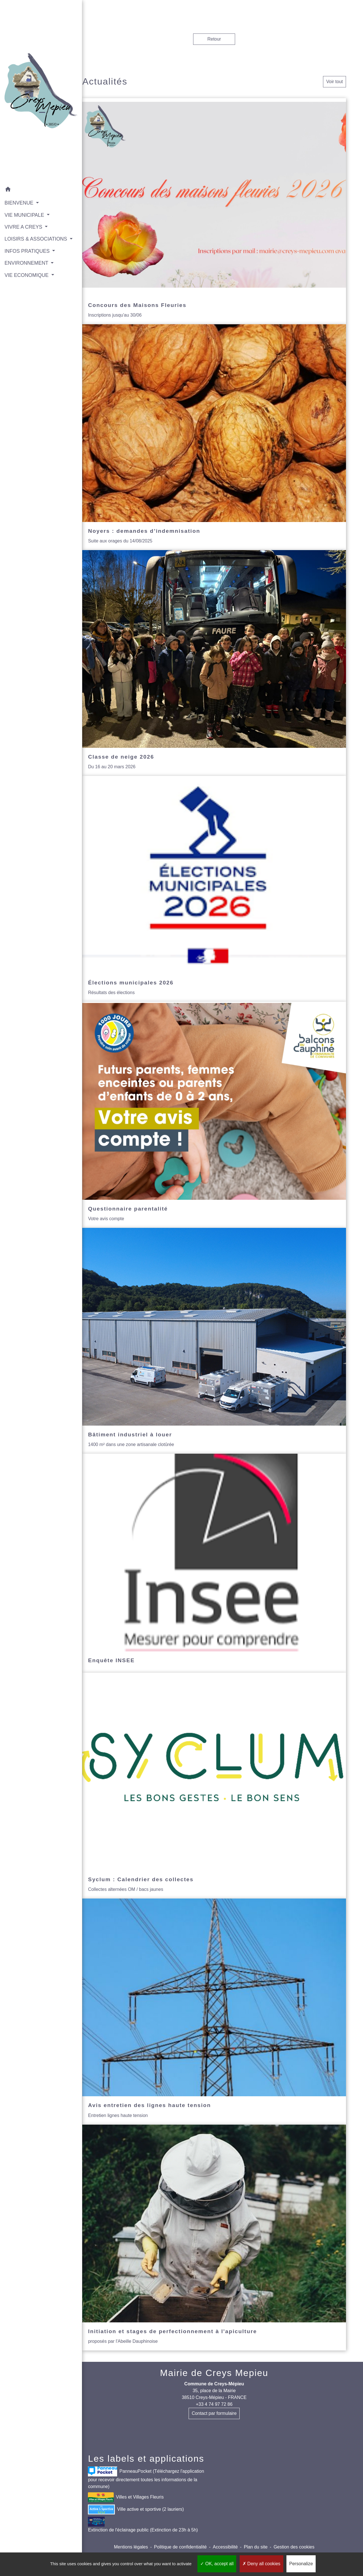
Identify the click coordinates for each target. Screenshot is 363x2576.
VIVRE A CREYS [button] (23, 210)
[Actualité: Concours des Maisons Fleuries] (214, 211)
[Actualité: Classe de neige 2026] (214, 663)
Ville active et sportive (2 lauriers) (136, 2509)
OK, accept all (216, 2563)
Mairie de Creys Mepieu (214, 2373)
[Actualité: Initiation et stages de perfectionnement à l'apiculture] (214, 2237)
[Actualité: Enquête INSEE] (214, 1563)
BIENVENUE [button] (19, 186)
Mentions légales (131, 2547)
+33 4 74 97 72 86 (214, 2404)
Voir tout (334, 81)
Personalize (301, 2563)
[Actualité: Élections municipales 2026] (214, 889)
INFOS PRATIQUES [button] (27, 242)
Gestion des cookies (294, 2547)
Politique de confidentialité (180, 2547)
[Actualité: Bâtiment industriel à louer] (214, 1341)
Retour (214, 39)
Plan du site (256, 2547)
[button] (32, 173)
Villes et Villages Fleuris (126, 2497)
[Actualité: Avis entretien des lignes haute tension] (214, 2011)
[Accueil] (32, 83)
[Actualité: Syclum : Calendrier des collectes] (214, 1786)
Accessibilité (225, 2547)
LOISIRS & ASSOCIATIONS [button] (23, 225)
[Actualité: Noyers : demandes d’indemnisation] (214, 437)
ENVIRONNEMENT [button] (26, 253)
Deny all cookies (261, 2563)
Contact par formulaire (214, 2413)
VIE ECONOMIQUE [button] (27, 266)
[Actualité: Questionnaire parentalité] (214, 1115)
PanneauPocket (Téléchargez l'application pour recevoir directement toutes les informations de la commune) (146, 2477)
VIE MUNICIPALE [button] (24, 198)
